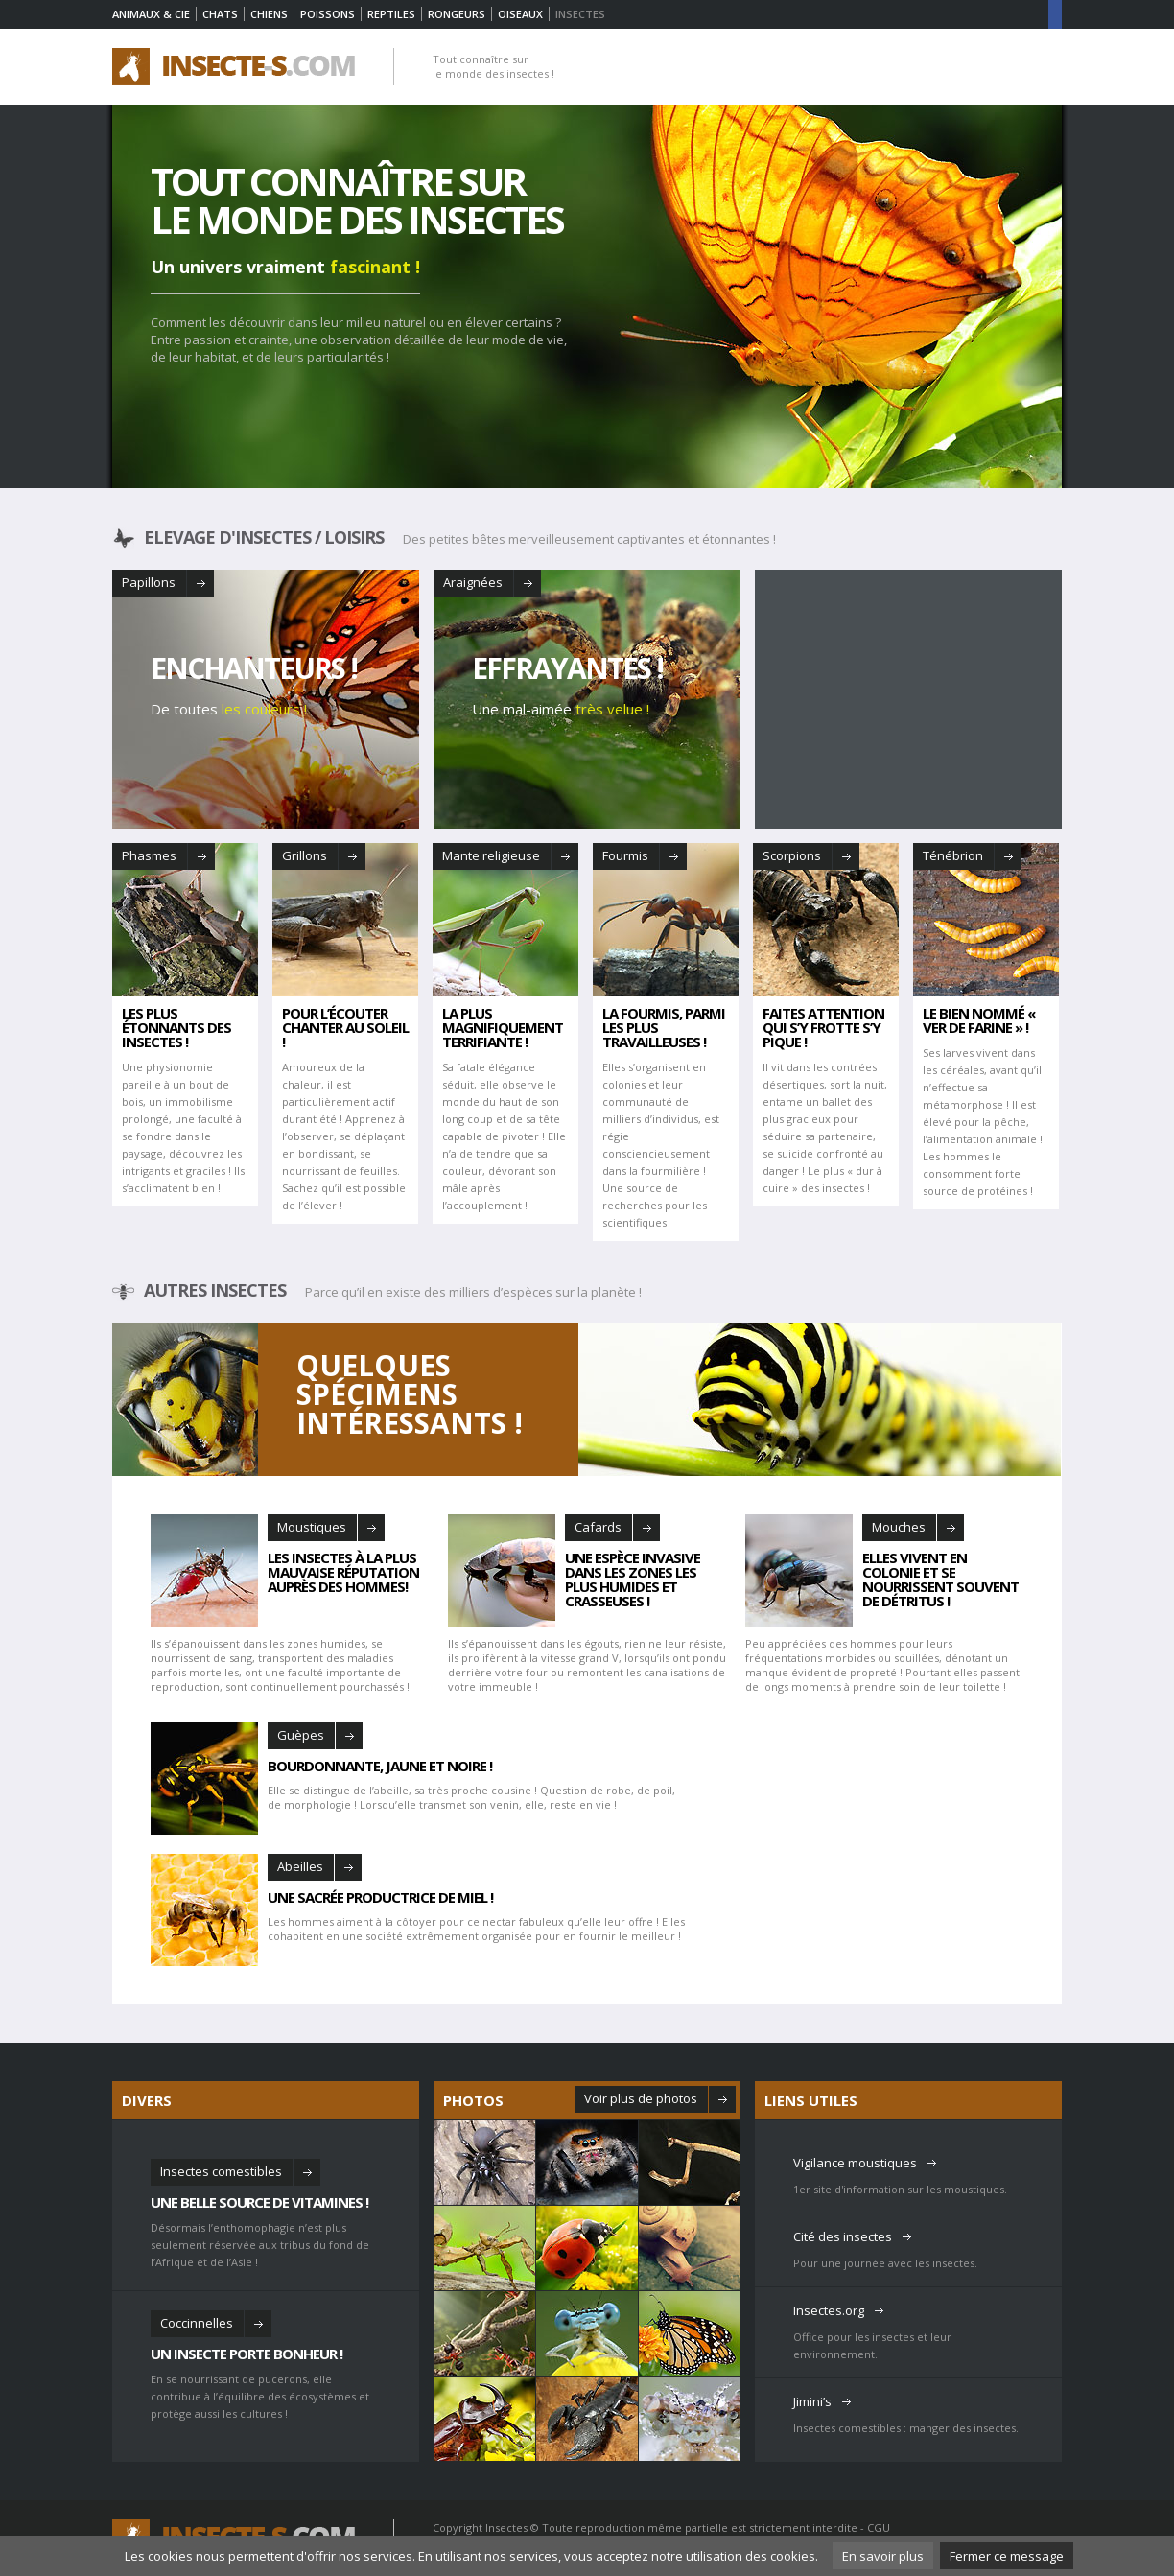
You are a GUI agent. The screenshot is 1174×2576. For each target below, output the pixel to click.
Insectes (506, 2527)
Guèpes (300, 1735)
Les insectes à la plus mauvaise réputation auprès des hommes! (343, 1571)
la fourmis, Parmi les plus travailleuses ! (663, 1027)
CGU (878, 2527)
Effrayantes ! (567, 668)
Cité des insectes (842, 2236)
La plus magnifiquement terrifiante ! (502, 1027)
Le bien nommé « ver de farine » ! (979, 1020)
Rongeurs (456, 14)
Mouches (899, 1526)
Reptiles (391, 14)
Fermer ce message (1007, 2555)
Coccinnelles (196, 2322)
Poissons (327, 14)
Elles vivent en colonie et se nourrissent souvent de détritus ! (940, 1578)
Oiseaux (520, 14)
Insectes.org (828, 2310)
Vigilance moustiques (855, 2162)
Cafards (598, 1526)
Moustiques (311, 1526)
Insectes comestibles (221, 2171)
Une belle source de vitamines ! (259, 2201)
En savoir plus (883, 2555)
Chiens (269, 14)
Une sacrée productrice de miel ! (380, 1896)
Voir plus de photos (640, 2098)
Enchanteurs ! (254, 668)
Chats (220, 14)
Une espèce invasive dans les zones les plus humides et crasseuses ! (632, 1578)
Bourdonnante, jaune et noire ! (380, 1764)
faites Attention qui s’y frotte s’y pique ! (823, 1027)
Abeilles (300, 1866)
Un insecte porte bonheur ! (246, 2352)
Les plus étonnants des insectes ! (176, 1027)
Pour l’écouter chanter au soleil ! (345, 1027)
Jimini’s (812, 2401)
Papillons (149, 582)
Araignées (473, 582)
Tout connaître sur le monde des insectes (357, 200)
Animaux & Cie (151, 14)
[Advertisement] (908, 699)
